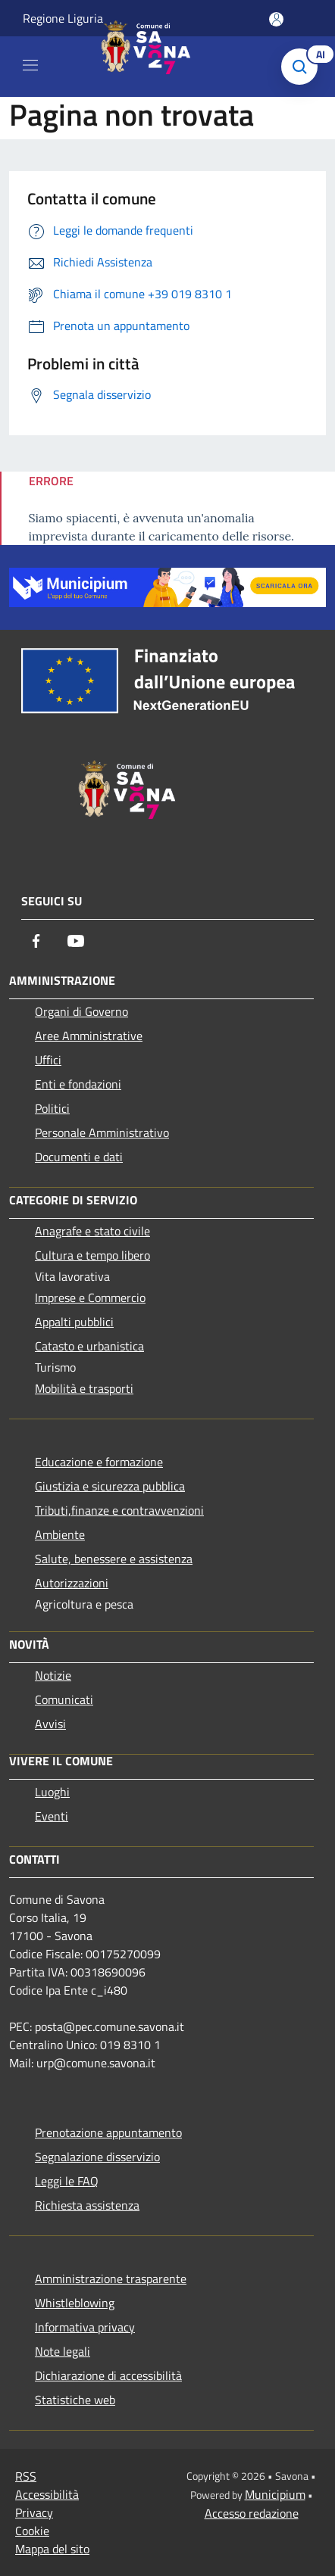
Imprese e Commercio (90, 1297)
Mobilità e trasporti (84, 1388)
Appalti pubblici (74, 1322)
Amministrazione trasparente (110, 2278)
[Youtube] (76, 941)
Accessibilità (47, 2494)
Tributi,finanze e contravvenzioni (119, 1510)
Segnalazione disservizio (97, 2157)
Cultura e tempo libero (92, 1255)
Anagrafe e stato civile (92, 1231)
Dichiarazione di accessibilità (108, 2375)
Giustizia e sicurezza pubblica (110, 1486)
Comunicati (64, 1699)
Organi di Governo (81, 1011)
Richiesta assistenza (87, 2205)
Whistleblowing (74, 2303)
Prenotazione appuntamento (108, 2132)
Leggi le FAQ (67, 2181)
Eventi (51, 1816)
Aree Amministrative (88, 1035)
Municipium (275, 2494)
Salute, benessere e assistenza (114, 1559)
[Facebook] (36, 941)
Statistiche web (75, 2400)
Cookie (32, 2530)
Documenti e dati (79, 1157)
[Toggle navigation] (30, 65)
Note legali (62, 2351)
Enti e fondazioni (78, 1084)
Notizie (53, 1675)
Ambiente (60, 1534)
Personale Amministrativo (102, 1132)
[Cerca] (303, 67)
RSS (25, 2476)
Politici (52, 1108)
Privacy (34, 2512)
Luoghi (52, 1792)
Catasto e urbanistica (89, 1346)
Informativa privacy (85, 2327)
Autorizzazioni (71, 1583)
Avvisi (50, 1724)
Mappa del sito (52, 2549)
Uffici (48, 1060)
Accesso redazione (252, 2513)
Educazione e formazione (99, 1462)
